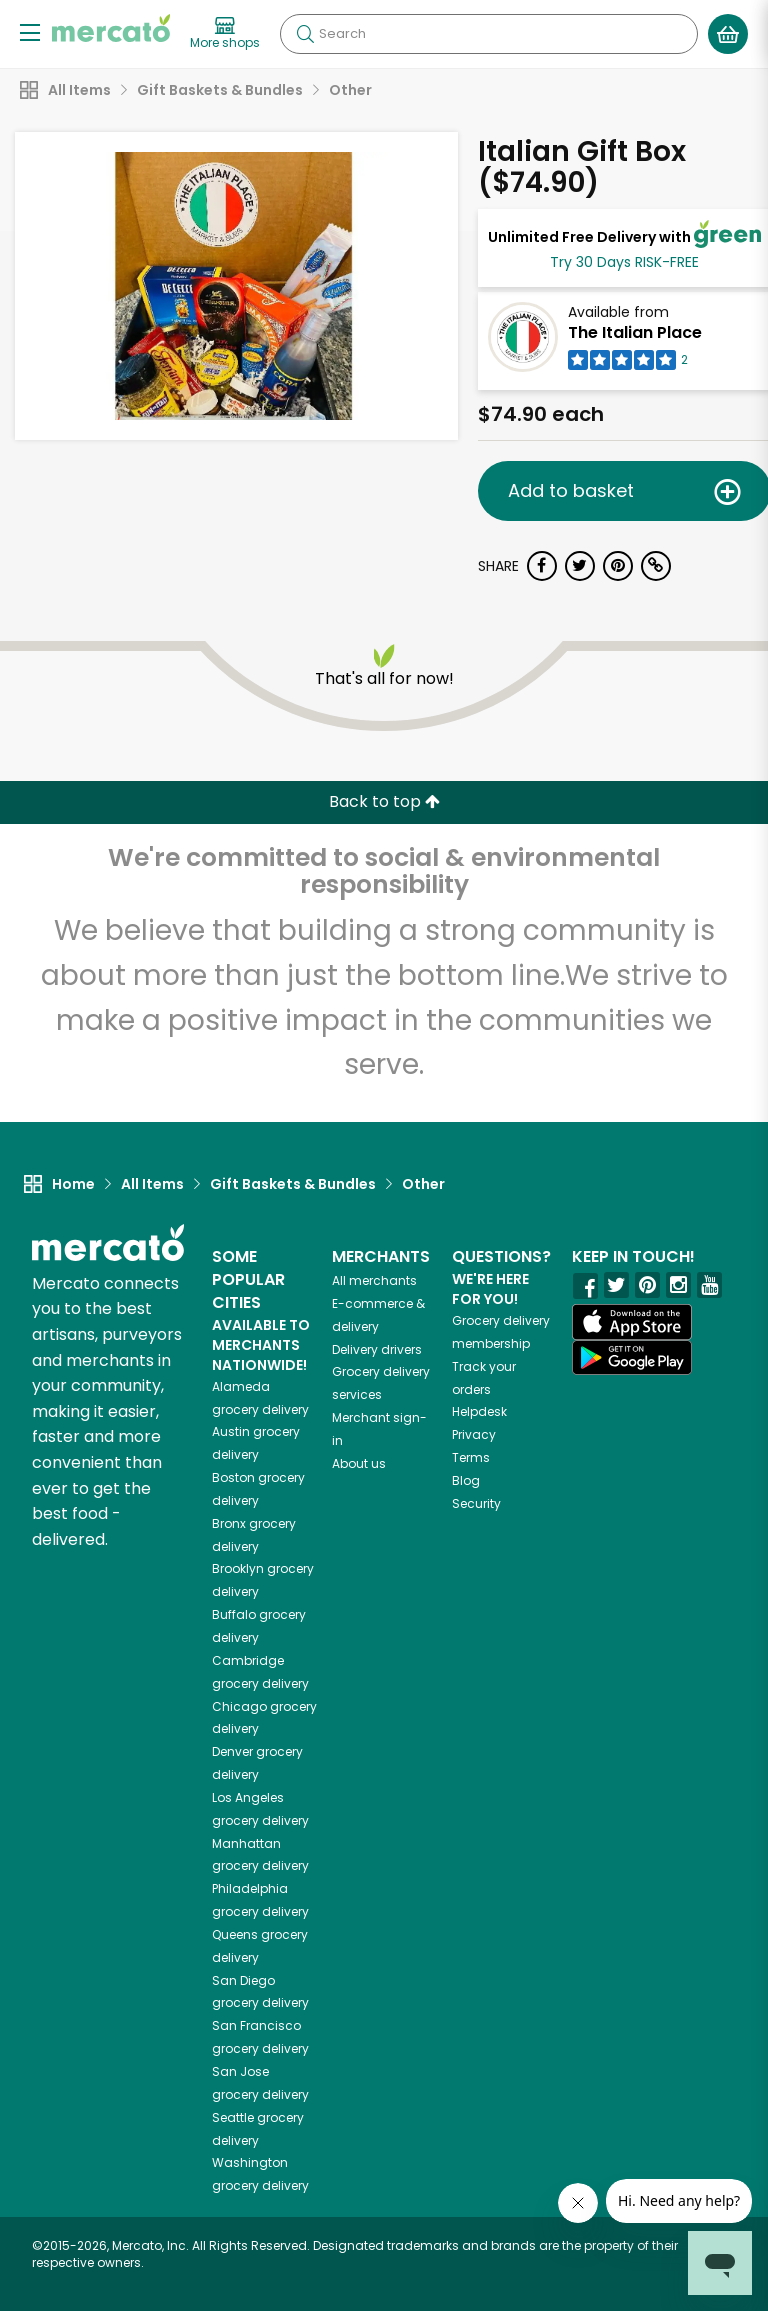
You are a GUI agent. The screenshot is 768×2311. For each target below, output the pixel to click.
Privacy (474, 1434)
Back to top (384, 801)
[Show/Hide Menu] (30, 31)
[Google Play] (632, 1357)
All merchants (374, 1280)
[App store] (632, 1322)
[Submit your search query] (305, 34)
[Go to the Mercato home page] (111, 28)
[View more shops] (225, 34)
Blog (466, 1480)
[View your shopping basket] (728, 34)
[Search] (489, 34)
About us (359, 1463)
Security (476, 1503)
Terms (471, 1457)
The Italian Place (635, 332)
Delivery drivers (377, 1349)
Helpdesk (479, 1411)
